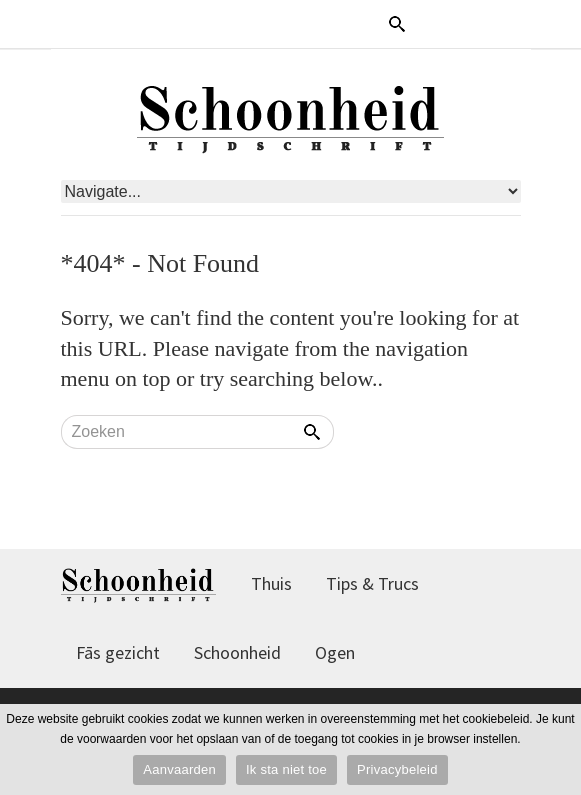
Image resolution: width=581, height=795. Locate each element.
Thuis (271, 583)
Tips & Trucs (372, 583)
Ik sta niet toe (286, 769)
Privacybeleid (397, 769)
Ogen (335, 652)
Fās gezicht (118, 652)
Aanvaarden (179, 769)
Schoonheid (237, 652)
